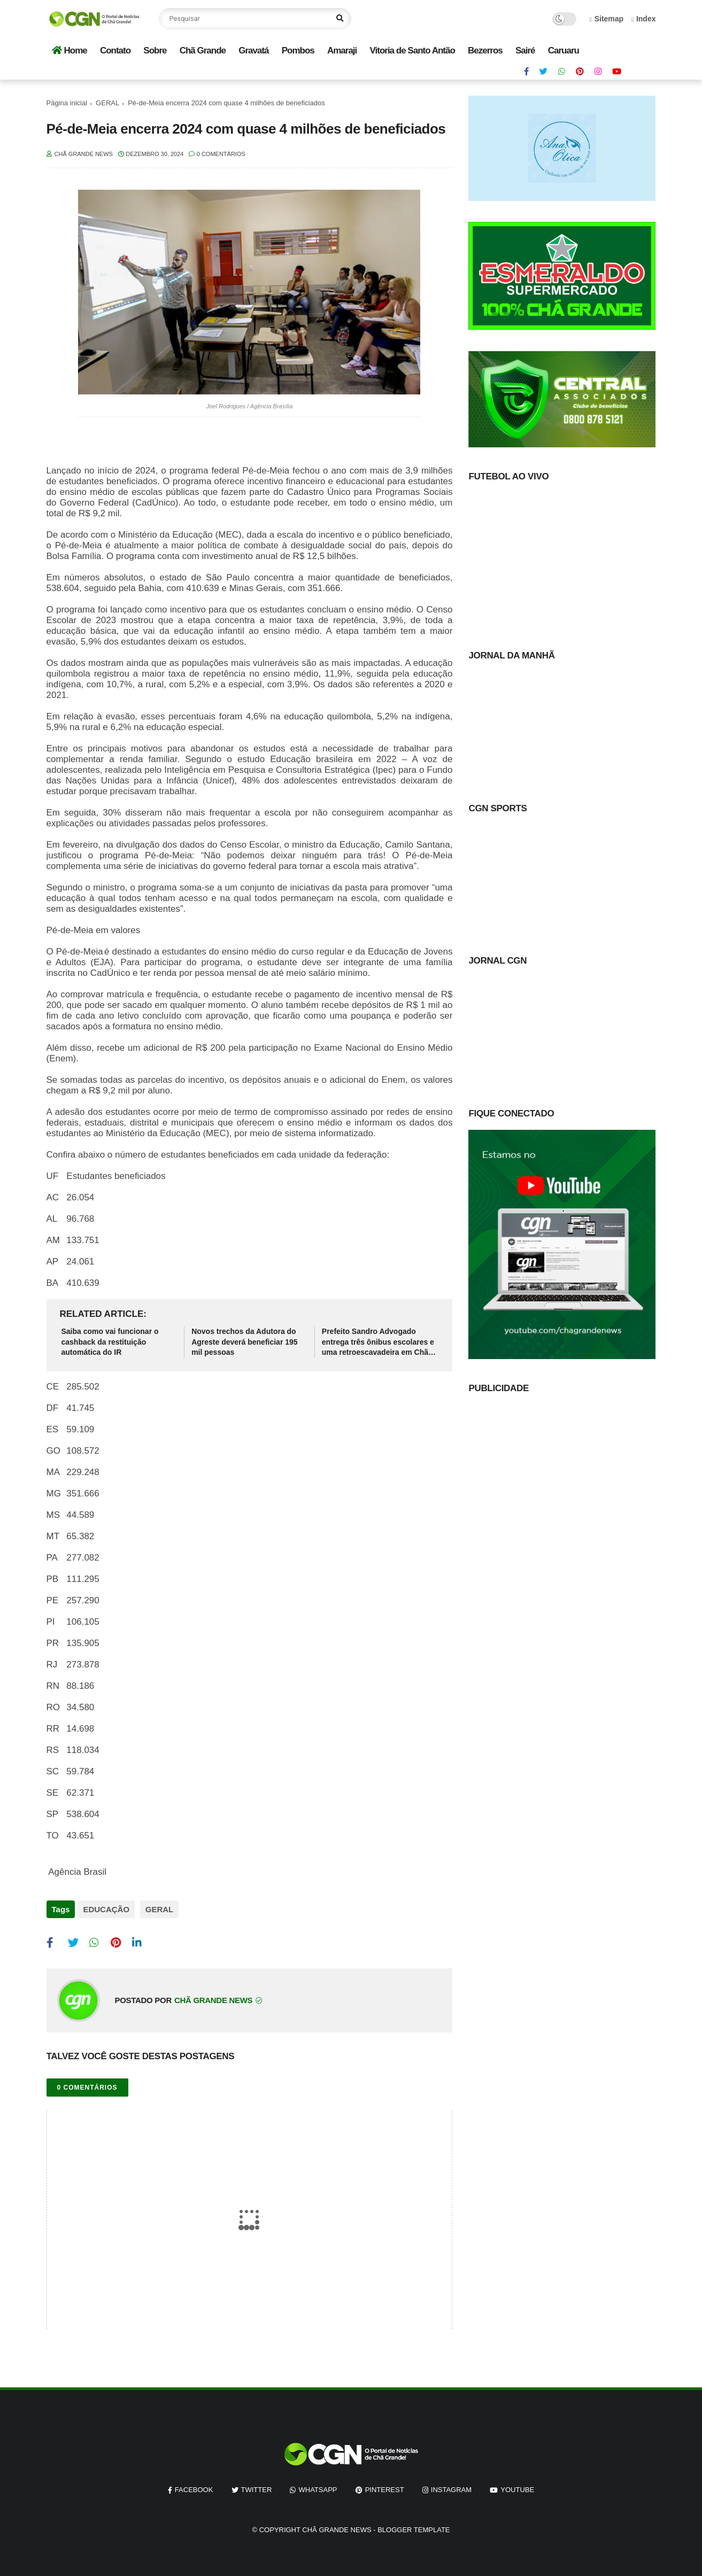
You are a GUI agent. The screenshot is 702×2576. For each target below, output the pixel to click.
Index (643, 18)
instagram (451, 2485)
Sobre (154, 50)
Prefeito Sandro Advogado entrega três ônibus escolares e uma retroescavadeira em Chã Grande (378, 1342)
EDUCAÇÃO (106, 1909)
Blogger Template (413, 2525)
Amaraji (342, 50)
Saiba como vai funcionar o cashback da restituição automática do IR (110, 1341)
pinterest (384, 2485)
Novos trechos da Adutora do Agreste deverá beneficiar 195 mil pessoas (244, 1341)
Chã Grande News (336, 2525)
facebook (194, 2485)
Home (69, 50)
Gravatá (253, 50)
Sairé (525, 50)
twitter (256, 2485)
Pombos (298, 50)
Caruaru (563, 50)
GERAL (107, 103)
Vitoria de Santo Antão (411, 50)
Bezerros (485, 50)
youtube (517, 2485)
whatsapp (317, 2485)
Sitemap (607, 18)
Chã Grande (203, 50)
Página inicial (67, 103)
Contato (115, 50)
